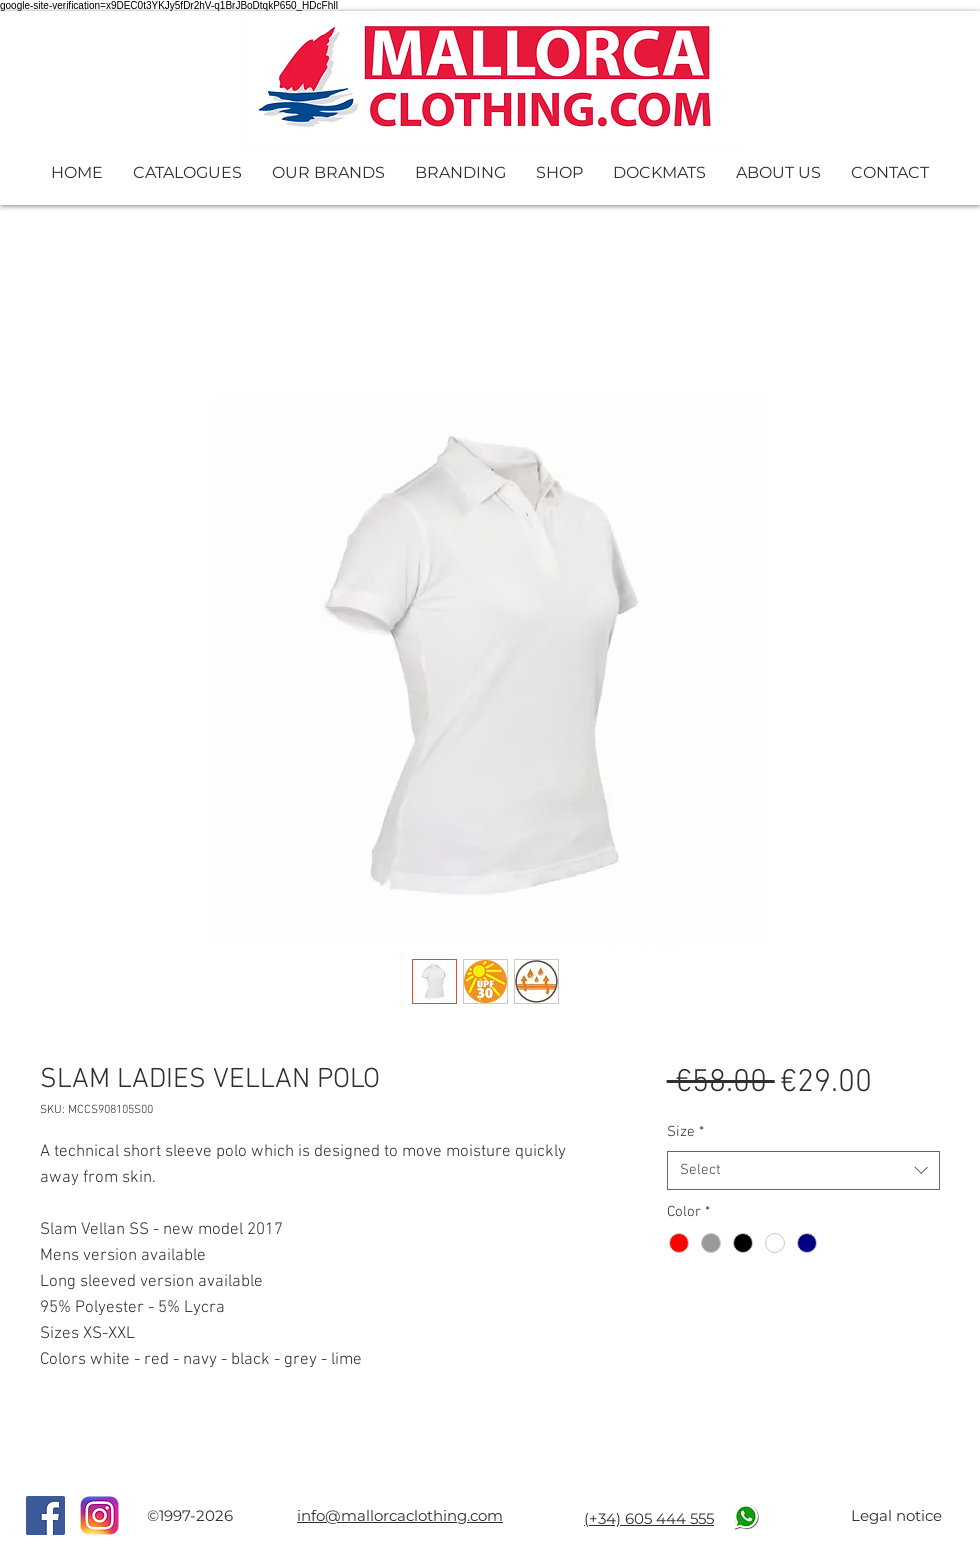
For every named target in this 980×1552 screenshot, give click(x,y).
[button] (187, 172)
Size (685, 1132)
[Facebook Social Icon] (45, 1515)
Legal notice (896, 1515)
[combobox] (803, 1170)
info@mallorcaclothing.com (400, 1515)
